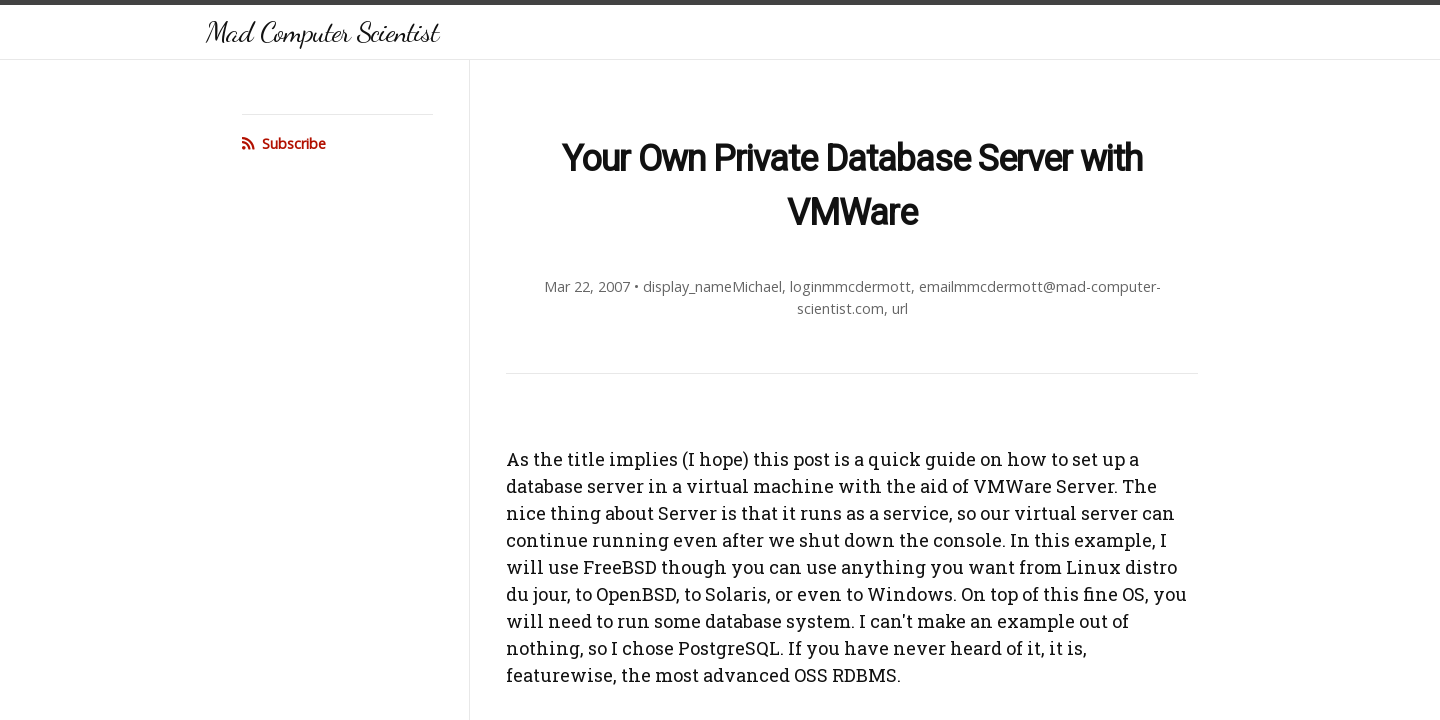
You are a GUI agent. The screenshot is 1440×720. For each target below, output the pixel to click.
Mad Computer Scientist (322, 31)
